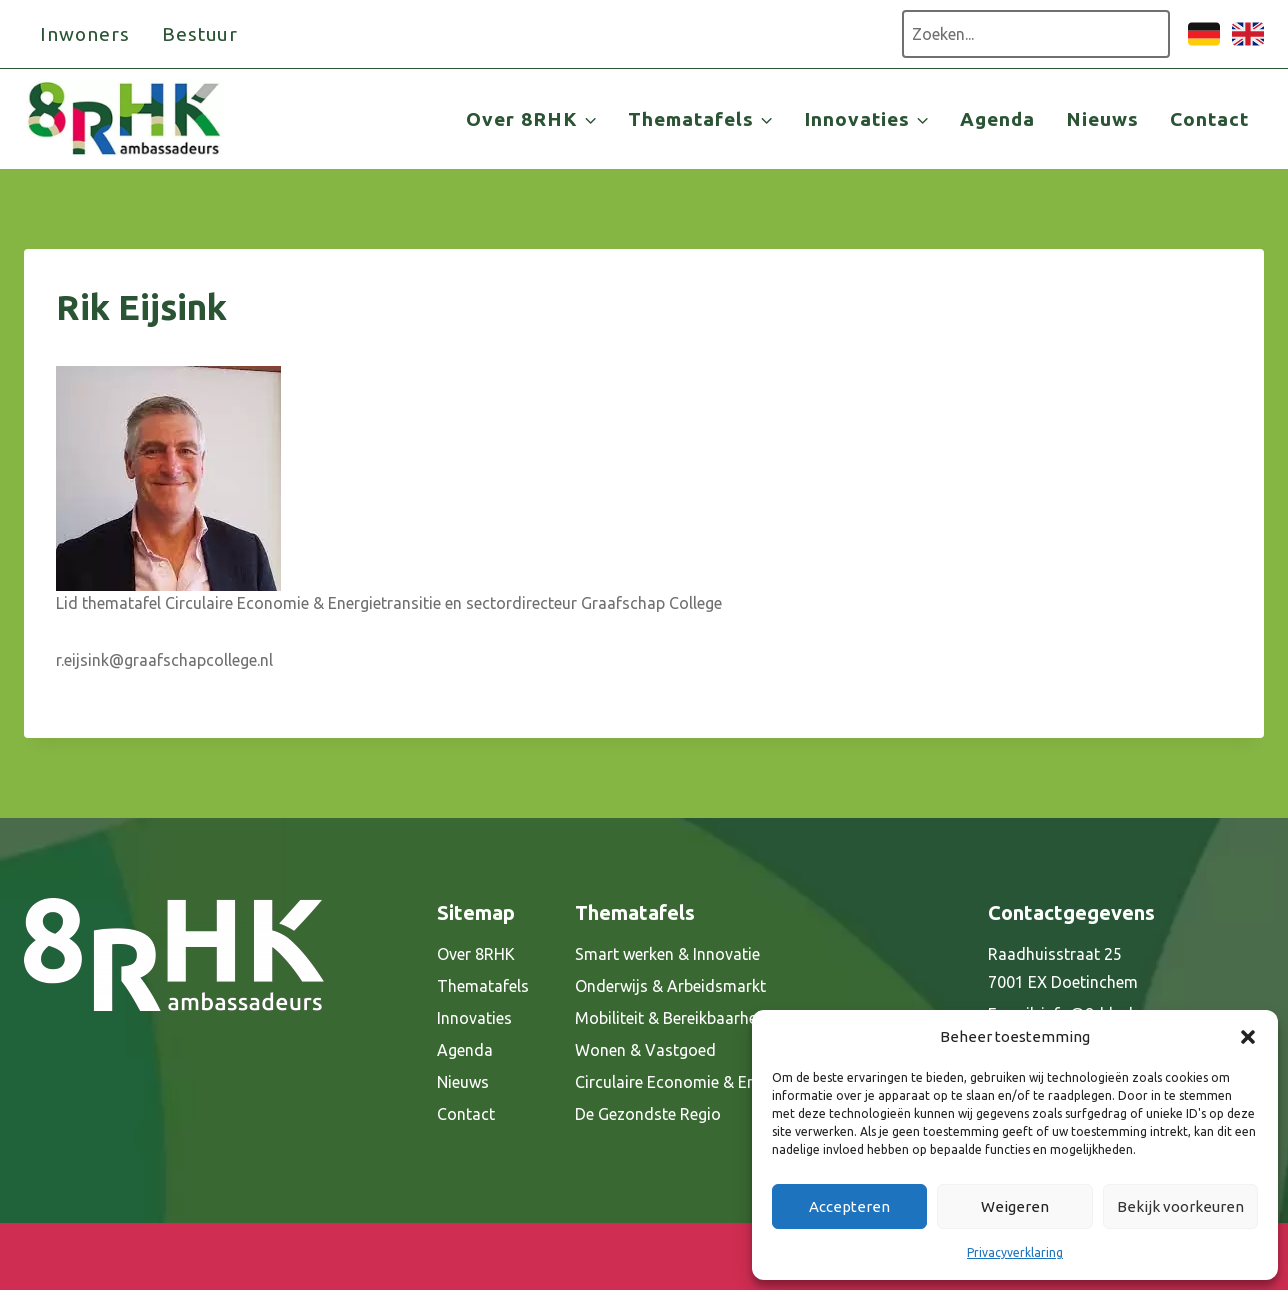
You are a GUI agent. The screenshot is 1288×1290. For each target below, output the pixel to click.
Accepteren (849, 1206)
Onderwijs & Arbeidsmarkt (670, 986)
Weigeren (1015, 1206)
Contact (1209, 119)
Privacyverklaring (1015, 1252)
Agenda (997, 119)
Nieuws (1102, 119)
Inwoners (85, 34)
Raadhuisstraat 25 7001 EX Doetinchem (1063, 968)
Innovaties (474, 1018)
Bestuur (200, 34)
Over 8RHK (476, 954)
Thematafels (483, 986)
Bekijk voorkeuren (1180, 1206)
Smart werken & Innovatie (667, 954)
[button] (1248, 1037)
